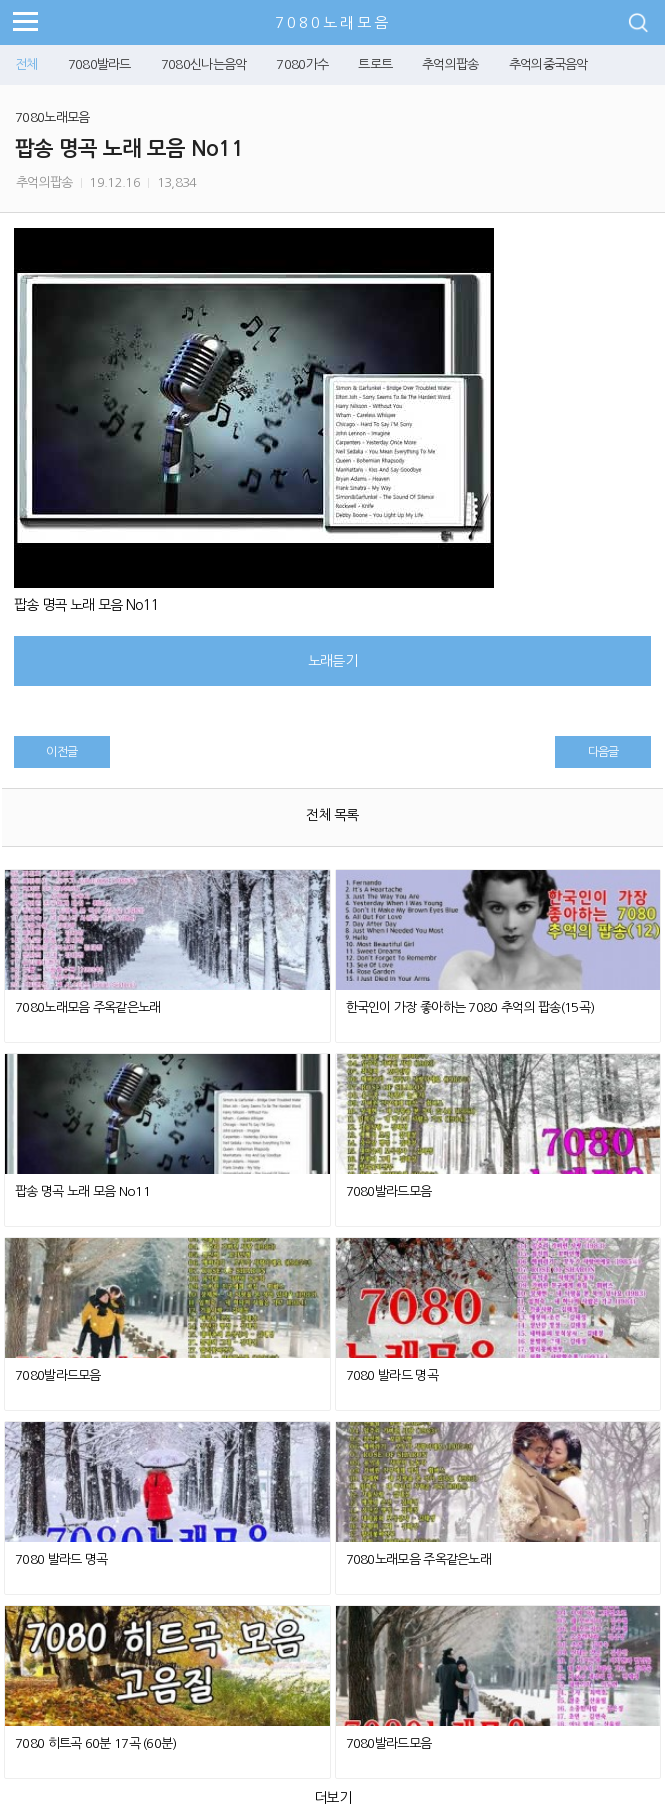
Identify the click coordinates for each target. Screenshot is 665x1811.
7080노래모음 (333, 22)
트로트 (375, 64)
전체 (26, 64)
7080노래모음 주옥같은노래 (88, 1007)
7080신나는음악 (204, 64)
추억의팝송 (450, 64)
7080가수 (302, 64)
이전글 (61, 752)
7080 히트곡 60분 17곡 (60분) (96, 1743)
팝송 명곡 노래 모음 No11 (82, 1191)
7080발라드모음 (389, 1191)
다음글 (603, 752)
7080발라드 (99, 64)
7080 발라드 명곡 (392, 1375)
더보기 (332, 1798)
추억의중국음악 (548, 64)
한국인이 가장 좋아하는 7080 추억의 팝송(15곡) (470, 1007)
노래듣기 (332, 661)
